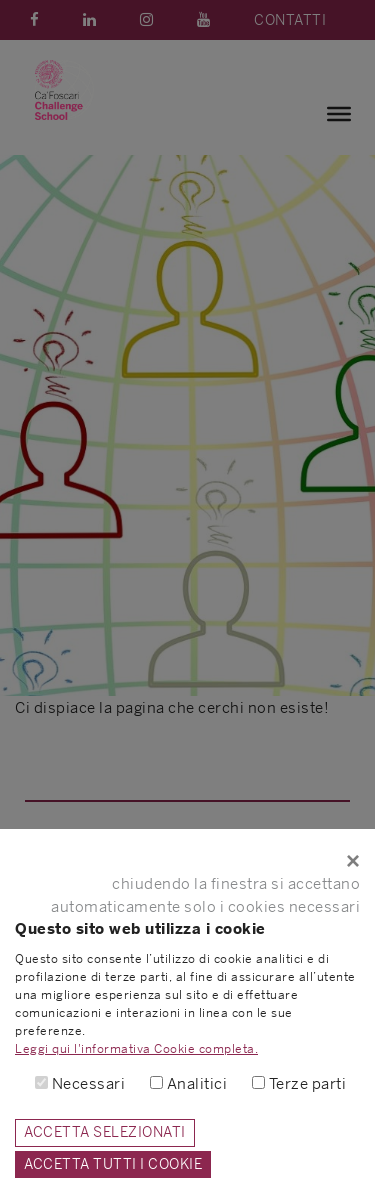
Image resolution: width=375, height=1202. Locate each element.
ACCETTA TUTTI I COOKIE (113, 1164)
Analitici (197, 1083)
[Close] (187, 861)
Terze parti (308, 1083)
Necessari (89, 1083)
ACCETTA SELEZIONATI (105, 1132)
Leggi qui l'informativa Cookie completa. (136, 1049)
